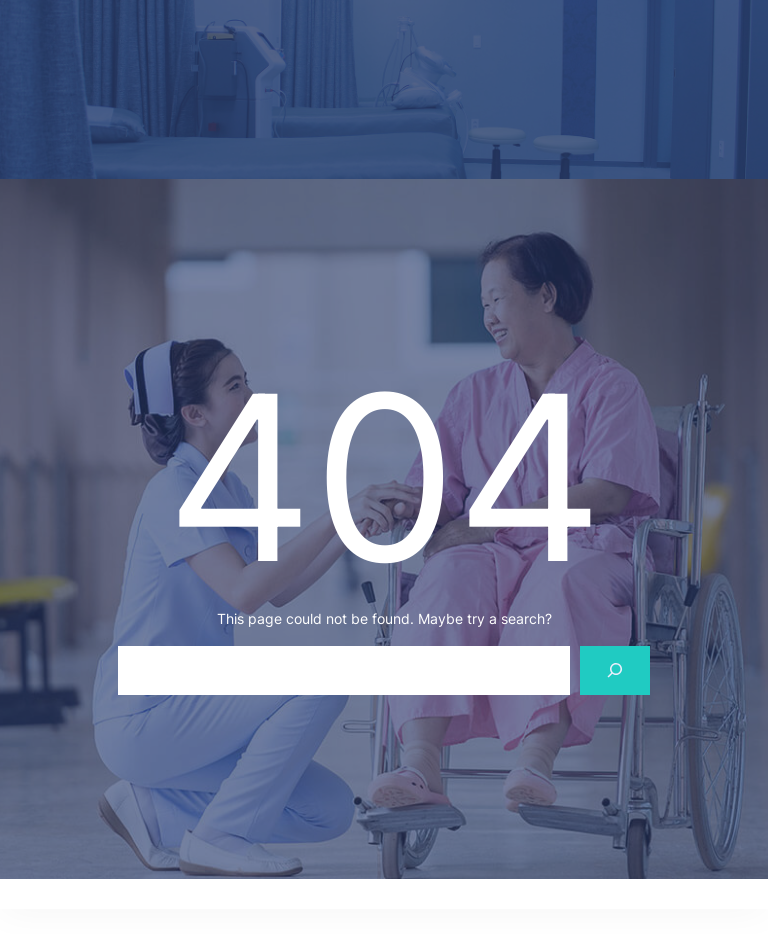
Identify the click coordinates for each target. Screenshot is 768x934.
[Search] (615, 670)
